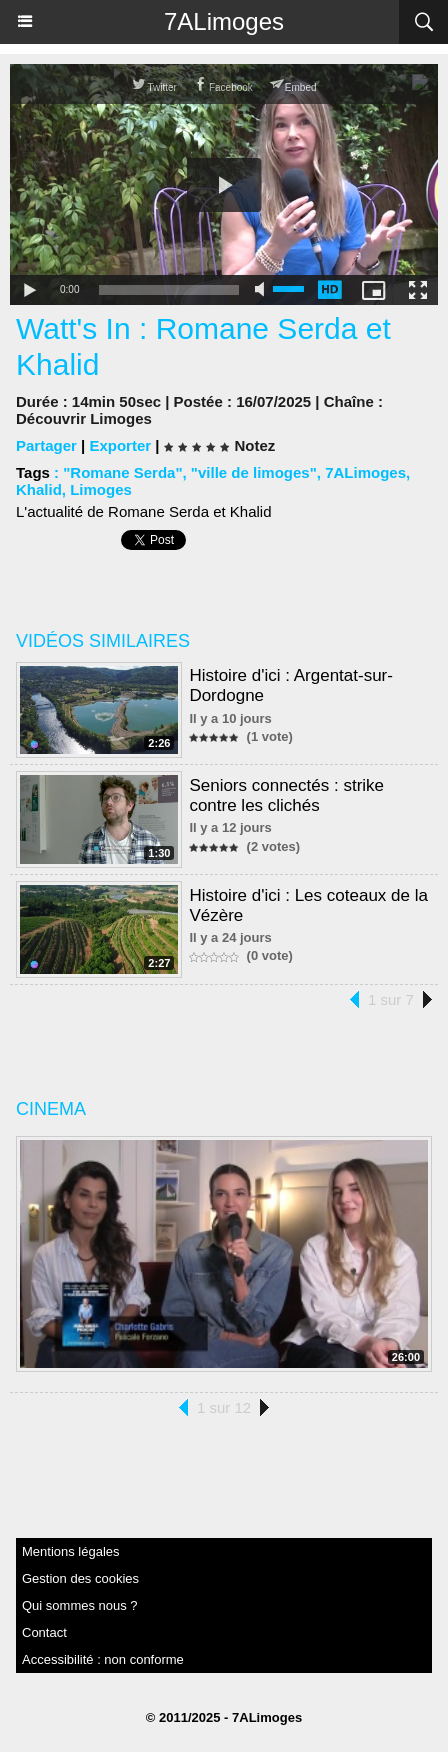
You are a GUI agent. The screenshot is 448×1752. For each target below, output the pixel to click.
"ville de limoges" (254, 472)
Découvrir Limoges (84, 418)
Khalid (39, 489)
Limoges (101, 489)
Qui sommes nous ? (80, 1605)
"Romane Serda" (122, 472)
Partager (46, 445)
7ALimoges (224, 21)
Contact (44, 1632)
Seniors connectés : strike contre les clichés (286, 795)
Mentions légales (71, 1551)
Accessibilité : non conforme (103, 1659)
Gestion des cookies (80, 1578)
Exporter (120, 445)
